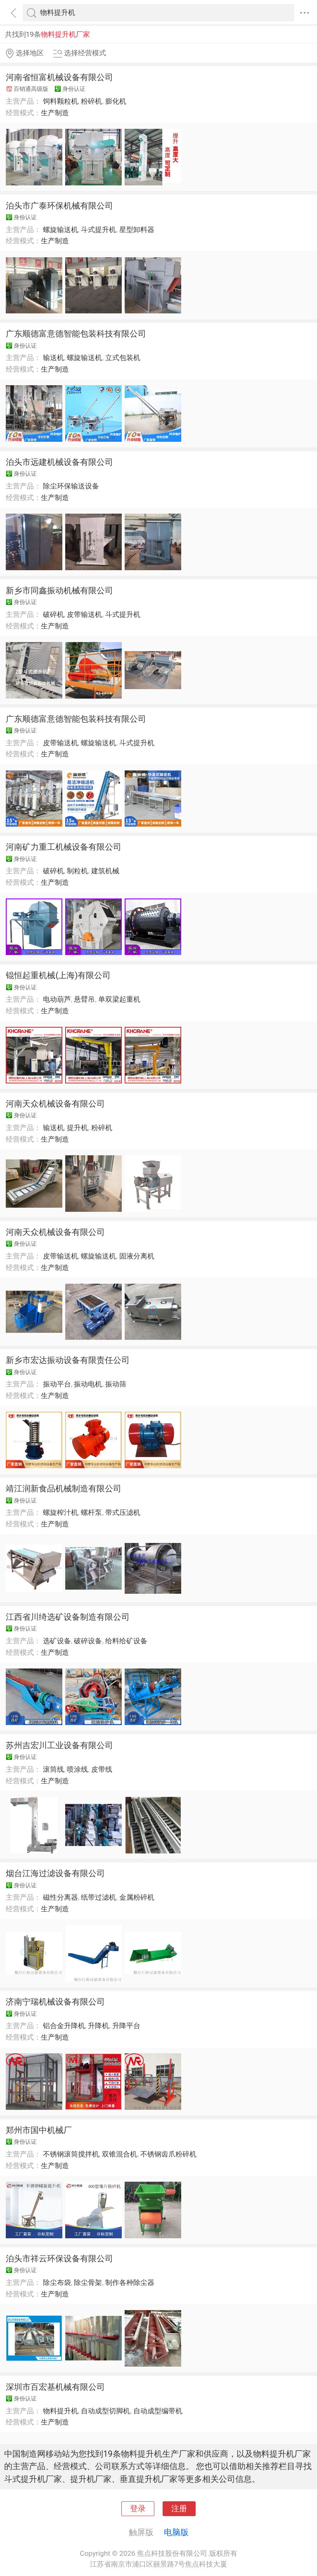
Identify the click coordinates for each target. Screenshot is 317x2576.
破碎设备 (88, 1641)
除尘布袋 (57, 2282)
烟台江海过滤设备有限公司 (55, 1873)
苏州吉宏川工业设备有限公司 (59, 1745)
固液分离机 (136, 1256)
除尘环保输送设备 (71, 486)
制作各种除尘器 (129, 2282)
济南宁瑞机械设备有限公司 (55, 2002)
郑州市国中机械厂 (39, 2130)
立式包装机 (122, 357)
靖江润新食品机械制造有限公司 (63, 1488)
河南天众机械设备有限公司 (55, 1104)
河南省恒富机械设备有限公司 (59, 77)
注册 (179, 2508)
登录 (138, 2508)
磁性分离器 (60, 1897)
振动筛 (115, 1384)
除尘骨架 (88, 2282)
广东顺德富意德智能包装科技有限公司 (76, 334)
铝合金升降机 (64, 2025)
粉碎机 (91, 101)
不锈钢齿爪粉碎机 (168, 2154)
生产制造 (55, 113)
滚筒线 (53, 1769)
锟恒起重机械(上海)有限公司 (58, 975)
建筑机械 (105, 871)
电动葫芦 (57, 999)
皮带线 (101, 1769)
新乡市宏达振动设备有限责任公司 (68, 1360)
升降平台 (126, 2025)
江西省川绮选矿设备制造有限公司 (68, 1617)
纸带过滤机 (98, 1897)
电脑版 (176, 2532)
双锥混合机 (119, 2154)
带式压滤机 (122, 1512)
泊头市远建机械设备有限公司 (59, 462)
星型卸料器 (136, 229)
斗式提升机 (98, 229)
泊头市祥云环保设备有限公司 (59, 2258)
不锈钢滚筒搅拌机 (71, 2154)
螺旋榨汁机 (60, 1512)
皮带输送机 (84, 614)
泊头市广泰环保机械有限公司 (59, 206)
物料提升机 (60, 2411)
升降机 (98, 2025)
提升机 (77, 1127)
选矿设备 (57, 1641)
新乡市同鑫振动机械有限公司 (59, 590)
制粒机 (77, 871)
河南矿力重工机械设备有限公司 (63, 847)
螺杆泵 (91, 1512)
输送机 (53, 357)
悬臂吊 (84, 999)
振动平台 (57, 1384)
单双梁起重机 (119, 999)
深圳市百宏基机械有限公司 (55, 2387)
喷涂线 (77, 1769)
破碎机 (53, 614)
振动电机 (88, 1384)
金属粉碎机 (136, 1897)
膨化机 (115, 101)
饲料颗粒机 (60, 101)
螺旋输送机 (60, 229)
